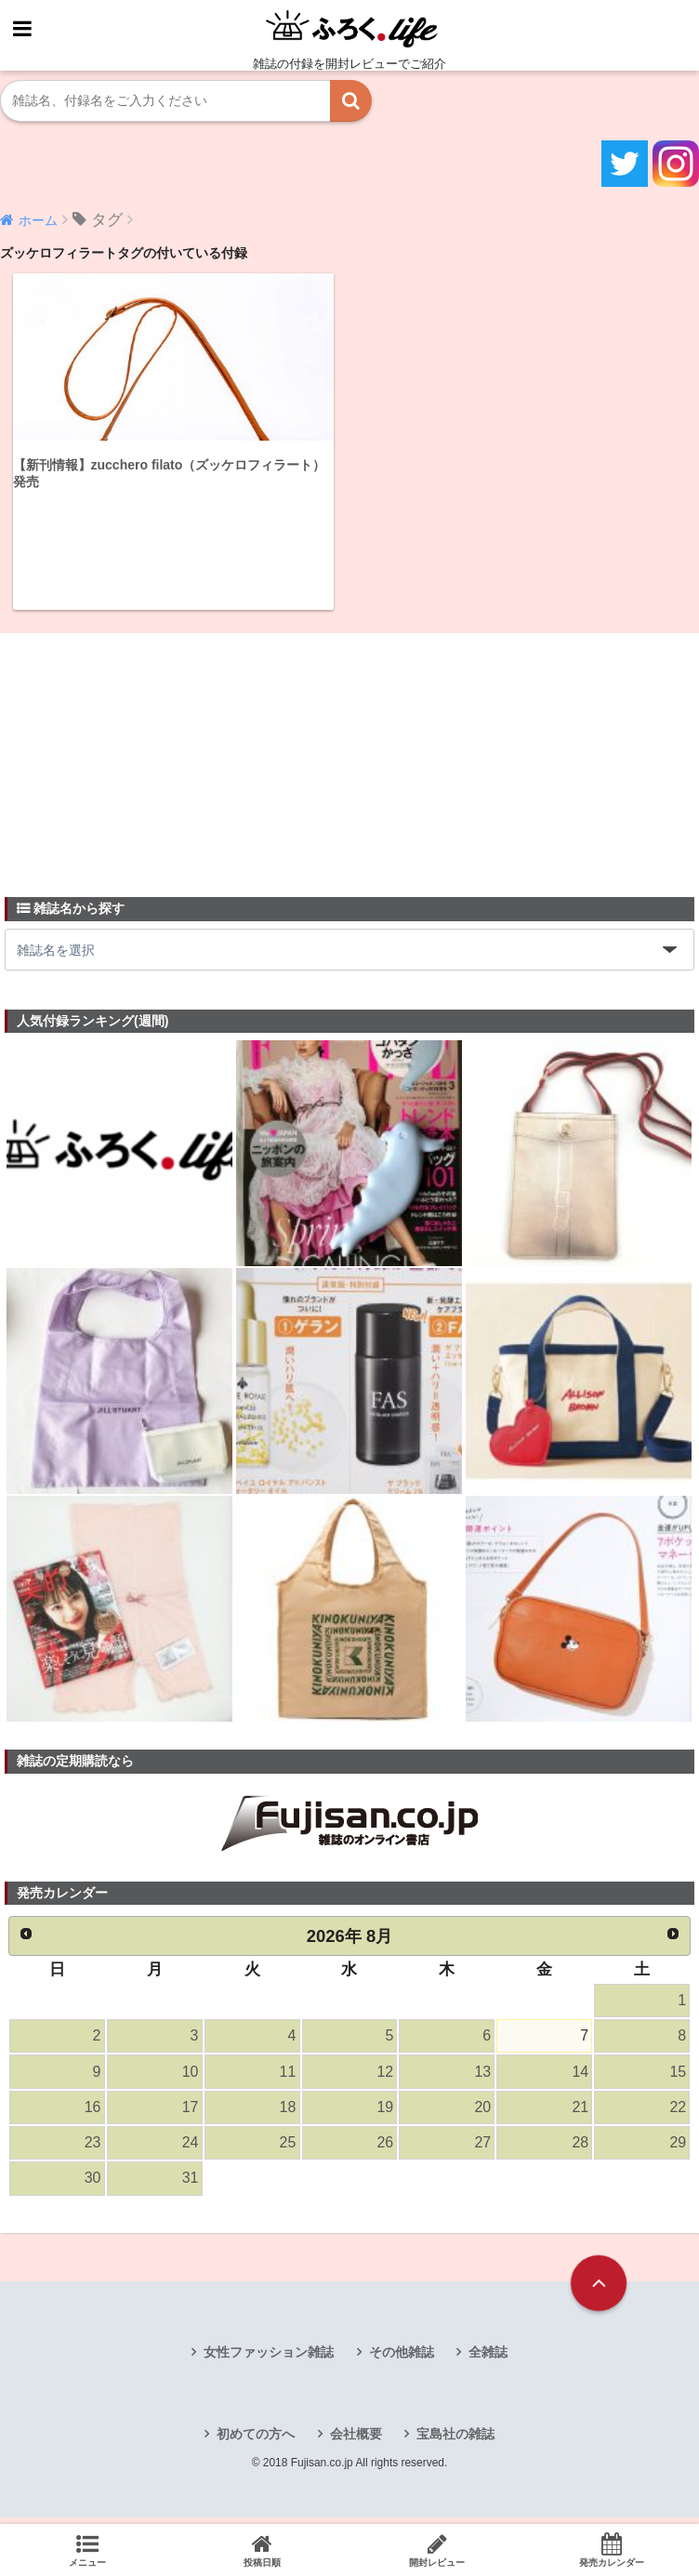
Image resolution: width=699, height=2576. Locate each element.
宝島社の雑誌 (455, 2443)
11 (287, 2075)
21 (580, 2112)
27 (482, 2150)
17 (189, 2112)
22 (677, 2112)
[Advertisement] (144, 755)
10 (189, 2075)
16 (92, 2112)
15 (677, 2075)
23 (92, 2150)
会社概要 (356, 2443)
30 (92, 2187)
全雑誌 (488, 2360)
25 (287, 2150)
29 (677, 2150)
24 (189, 2150)
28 (580, 2150)
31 (189, 2187)
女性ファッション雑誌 (269, 2360)
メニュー (87, 2550)
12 (384, 2075)
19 (384, 2112)
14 (580, 2075)
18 (287, 2112)
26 (384, 2150)
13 (482, 2075)
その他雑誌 (401, 2360)
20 (482, 2112)
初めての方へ (256, 2443)
